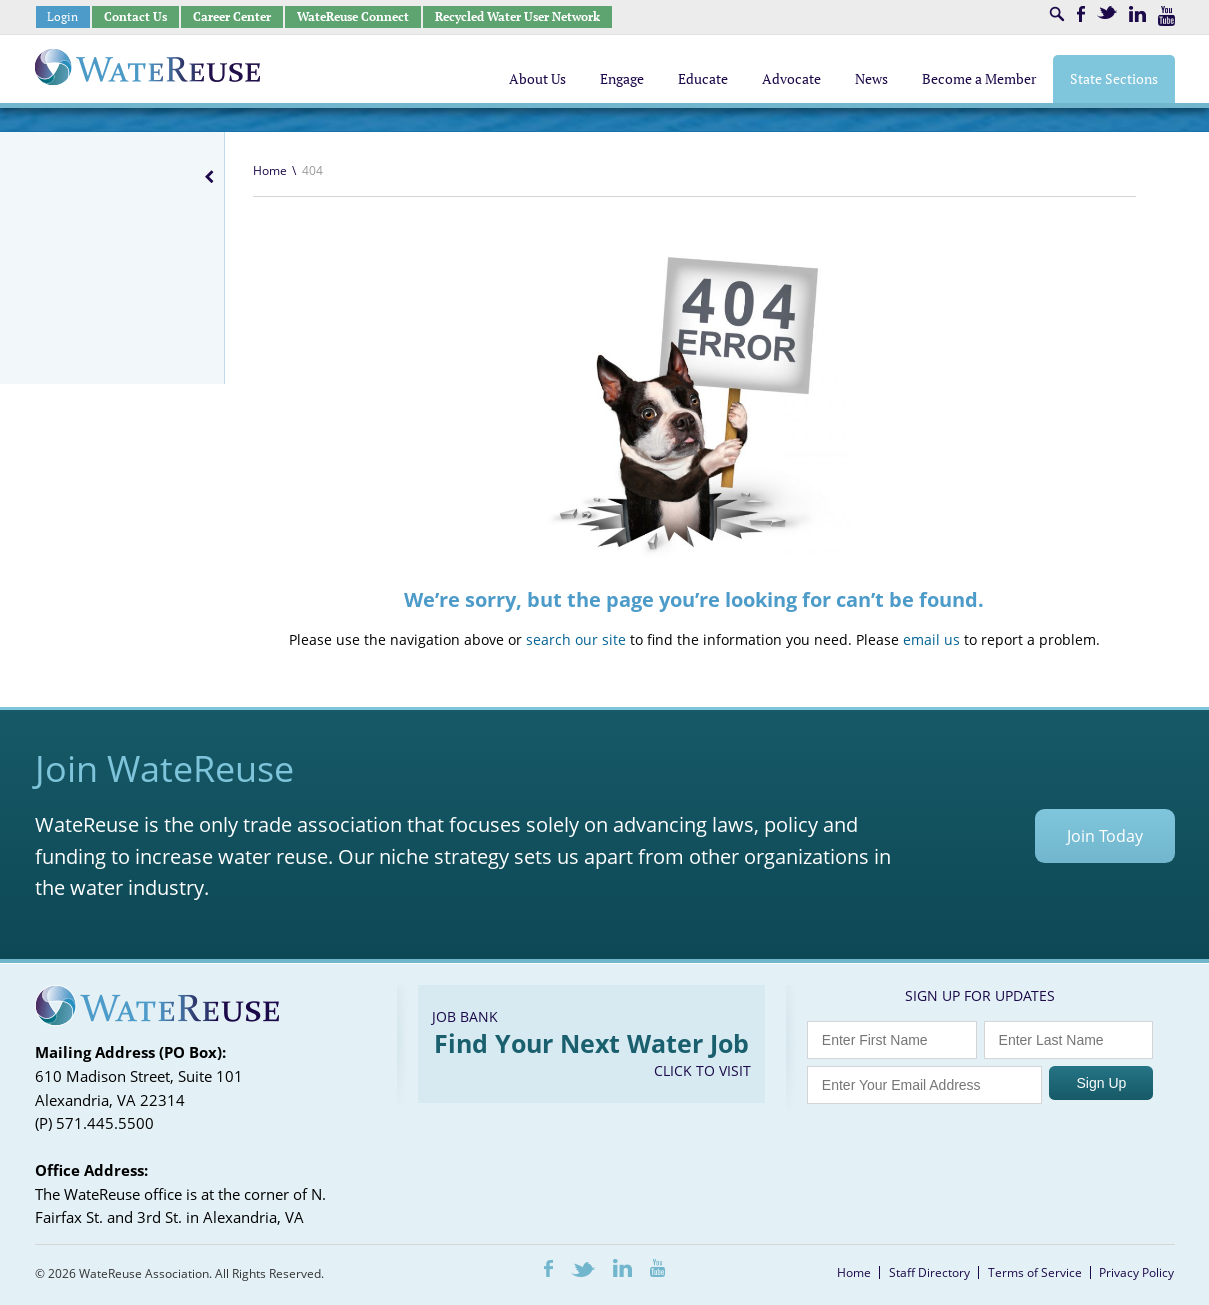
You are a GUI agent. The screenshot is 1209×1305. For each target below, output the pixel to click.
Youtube (1166, 16)
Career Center (232, 16)
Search (1057, 14)
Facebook (1081, 14)
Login (62, 16)
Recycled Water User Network (517, 16)
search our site (576, 639)
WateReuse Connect (353, 16)
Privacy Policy (1136, 1272)
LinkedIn (1137, 14)
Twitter (1107, 12)
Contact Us (135, 16)
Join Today (1105, 836)
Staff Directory (929, 1272)
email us (931, 639)
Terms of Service (1035, 1272)
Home (270, 170)
